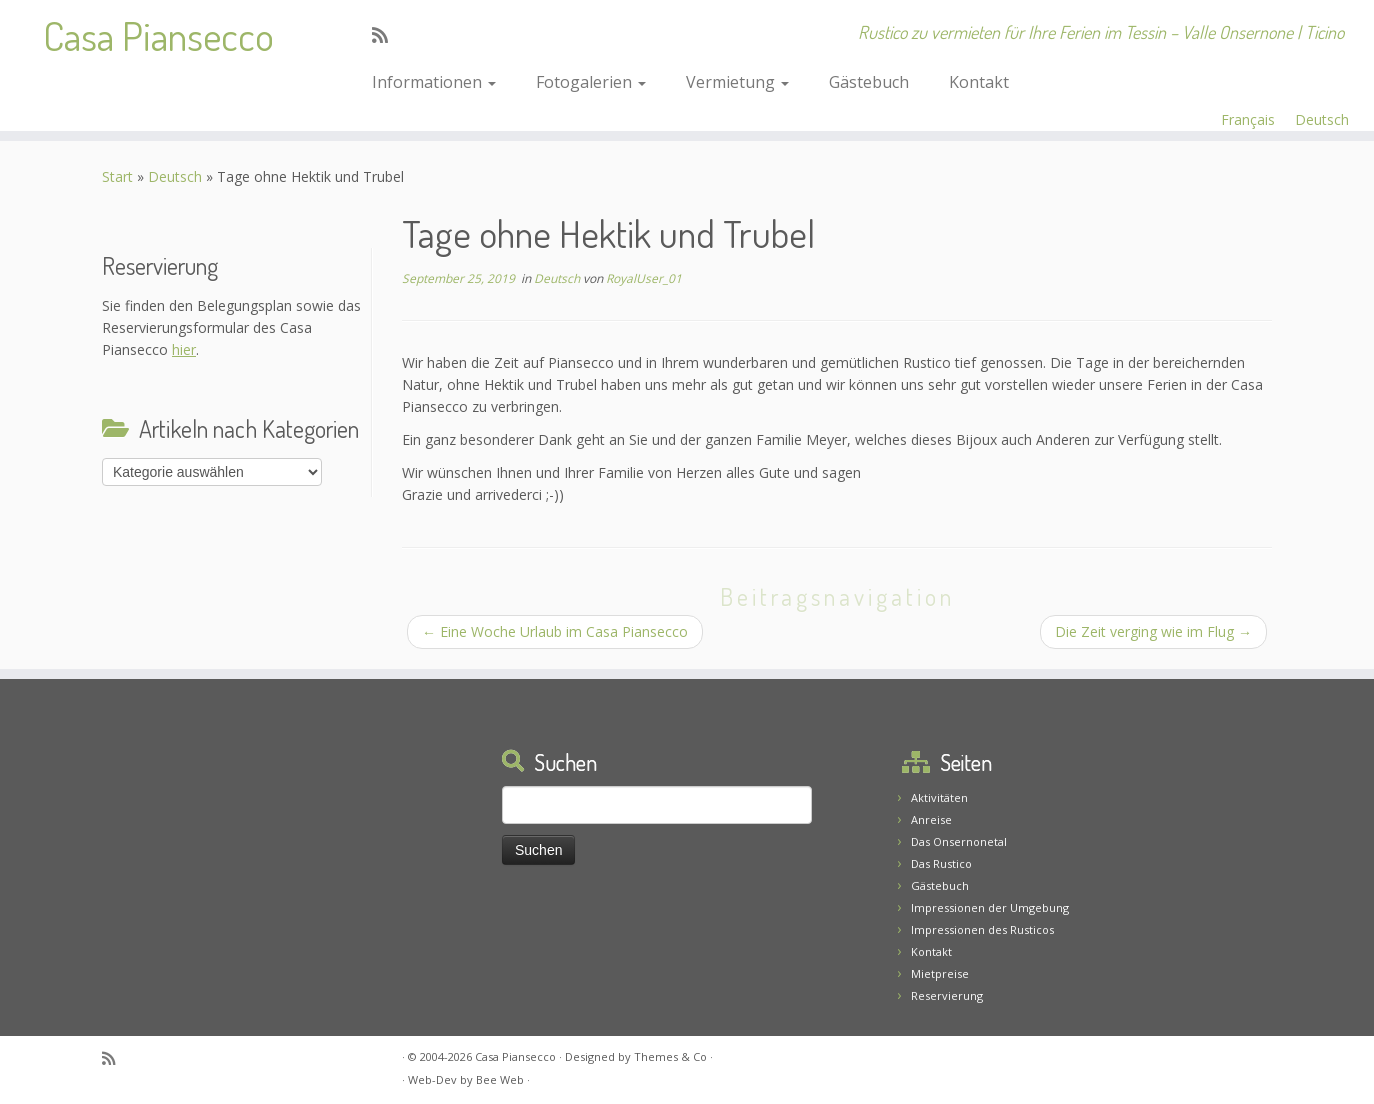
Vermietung (737, 82)
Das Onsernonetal (959, 841)
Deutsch (1322, 119)
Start (117, 176)
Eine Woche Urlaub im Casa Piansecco (555, 631)
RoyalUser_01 (644, 278)
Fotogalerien (591, 82)
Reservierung (947, 995)
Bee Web (500, 1079)
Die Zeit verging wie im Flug (1153, 631)
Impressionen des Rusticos (982, 929)
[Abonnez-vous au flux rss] (386, 35)
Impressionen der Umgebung (990, 907)
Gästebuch (869, 82)
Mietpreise (940, 973)
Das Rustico (941, 863)
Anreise (931, 819)
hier (184, 349)
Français (1248, 119)
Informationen (434, 82)
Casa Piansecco (158, 35)
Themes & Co (670, 1056)
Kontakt (979, 82)
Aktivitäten (939, 797)
